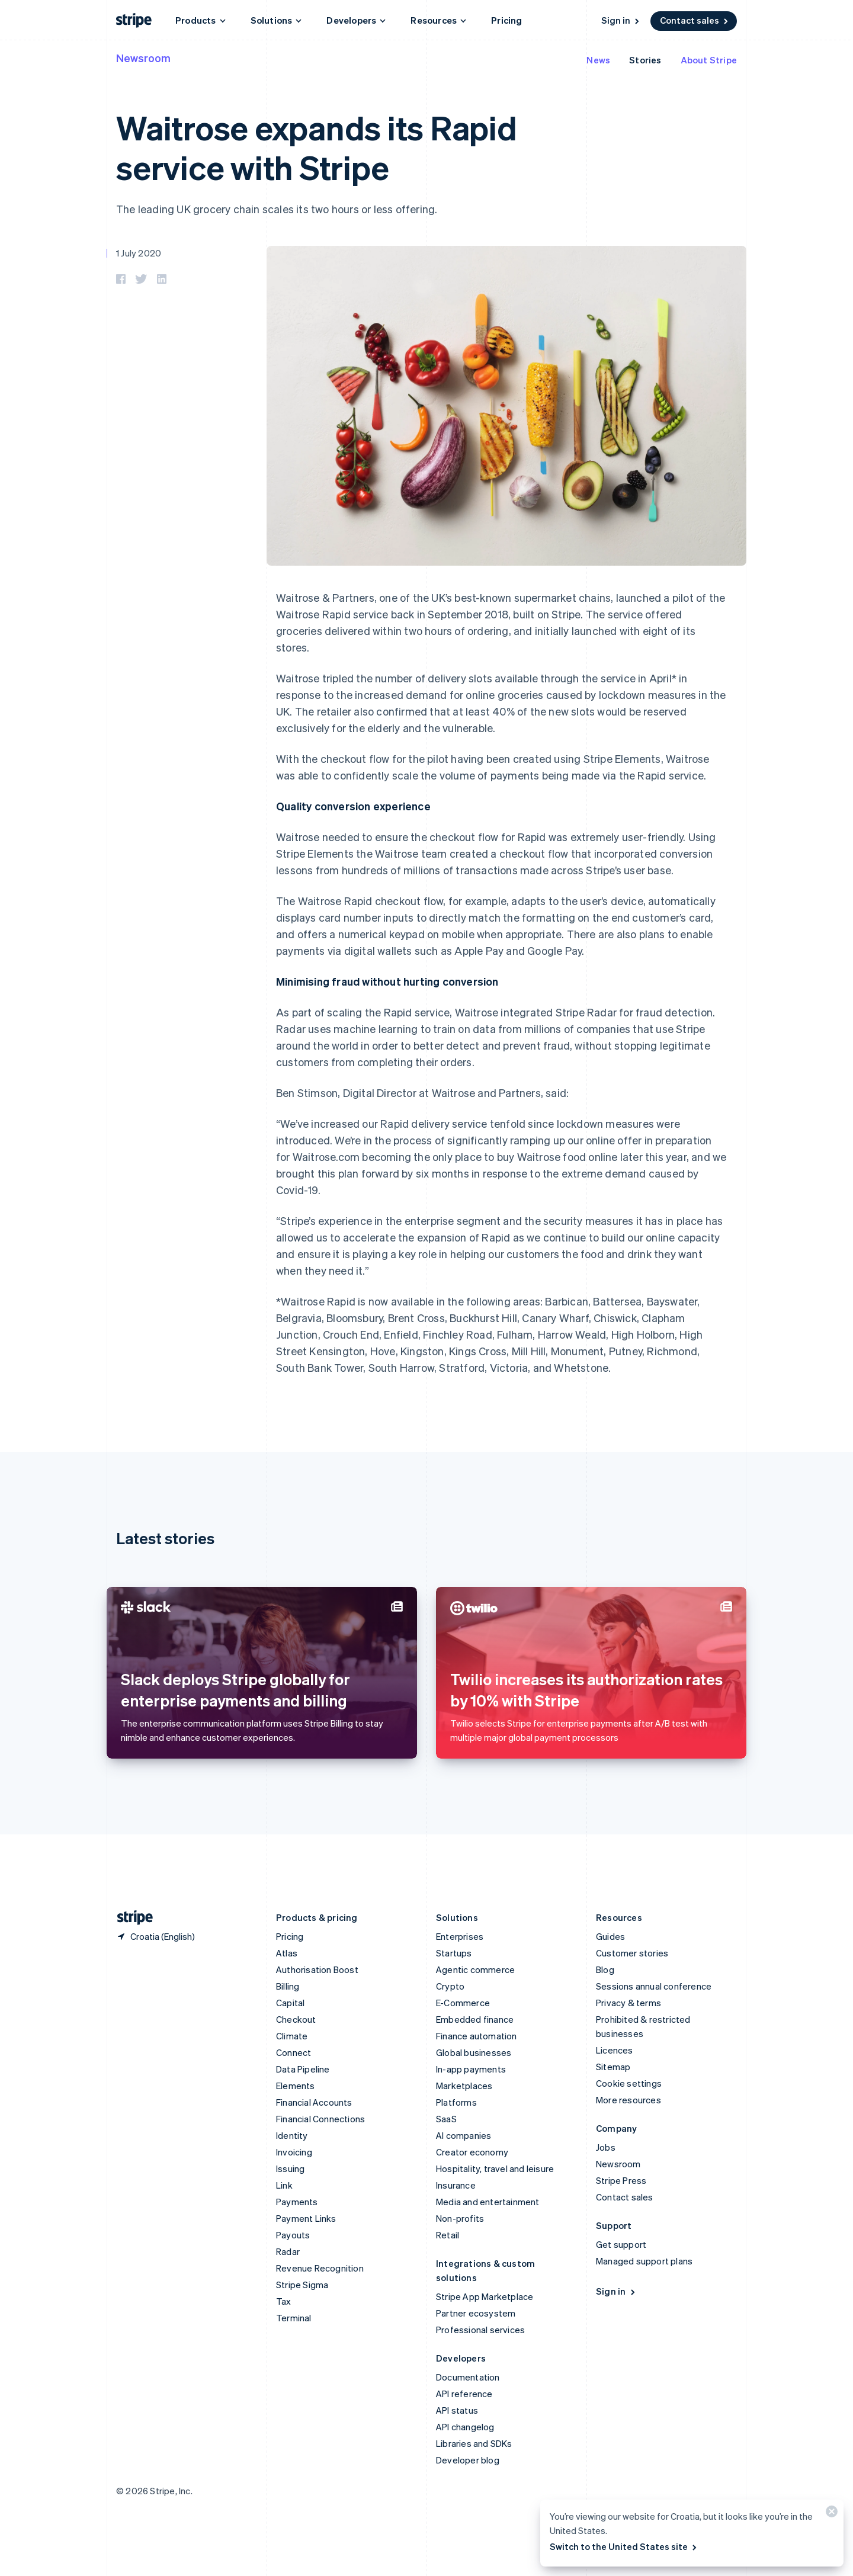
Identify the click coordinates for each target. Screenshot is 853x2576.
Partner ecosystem (475, 2313)
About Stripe (709, 60)
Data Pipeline (303, 2069)
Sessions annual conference (653, 1986)
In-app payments (471, 2069)
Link (284, 2185)
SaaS (446, 2119)
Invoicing (294, 2152)
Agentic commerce (475, 1969)
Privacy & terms (628, 2003)
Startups (454, 1953)
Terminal (294, 2318)
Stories (645, 60)
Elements (295, 2085)
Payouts (293, 2235)
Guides (610, 1936)
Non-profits (460, 2218)
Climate (291, 2036)
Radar (288, 2251)
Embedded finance (475, 2019)
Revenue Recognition (320, 2268)
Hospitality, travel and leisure (495, 2168)
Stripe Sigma (302, 2285)
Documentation (468, 2377)
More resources (628, 2100)
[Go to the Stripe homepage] (130, 1917)
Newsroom (143, 58)
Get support (621, 2244)
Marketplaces (464, 2085)
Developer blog (467, 2460)
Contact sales (695, 20)
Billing (287, 1986)
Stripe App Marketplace (484, 2296)
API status (457, 2410)
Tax (283, 2301)
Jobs (605, 2147)
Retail (447, 2235)
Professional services (480, 2330)
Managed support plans (644, 2261)
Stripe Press (621, 2180)
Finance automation (476, 2036)
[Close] (830, 2514)
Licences (614, 2050)
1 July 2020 (138, 253)
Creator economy (472, 2152)
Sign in (621, 20)
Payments (297, 2202)
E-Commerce (463, 2003)
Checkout (296, 2019)
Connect (293, 2052)
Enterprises (459, 1936)
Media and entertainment (488, 2202)
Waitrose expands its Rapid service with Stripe (316, 147)
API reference (464, 2393)
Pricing (506, 20)
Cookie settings (629, 2083)
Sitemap (613, 2067)
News (598, 60)
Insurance (456, 2185)
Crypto (450, 1986)
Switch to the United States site (624, 2546)
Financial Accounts (314, 2102)
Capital (290, 2003)
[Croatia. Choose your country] (155, 1936)
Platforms (456, 2102)
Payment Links (306, 2218)
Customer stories (632, 1953)
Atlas (286, 1953)
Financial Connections (320, 2119)
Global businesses (473, 2052)
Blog (605, 1969)
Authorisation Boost (317, 1969)
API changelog (465, 2427)
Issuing (290, 2168)
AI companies (463, 2135)
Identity (292, 2135)
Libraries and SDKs (474, 2443)
